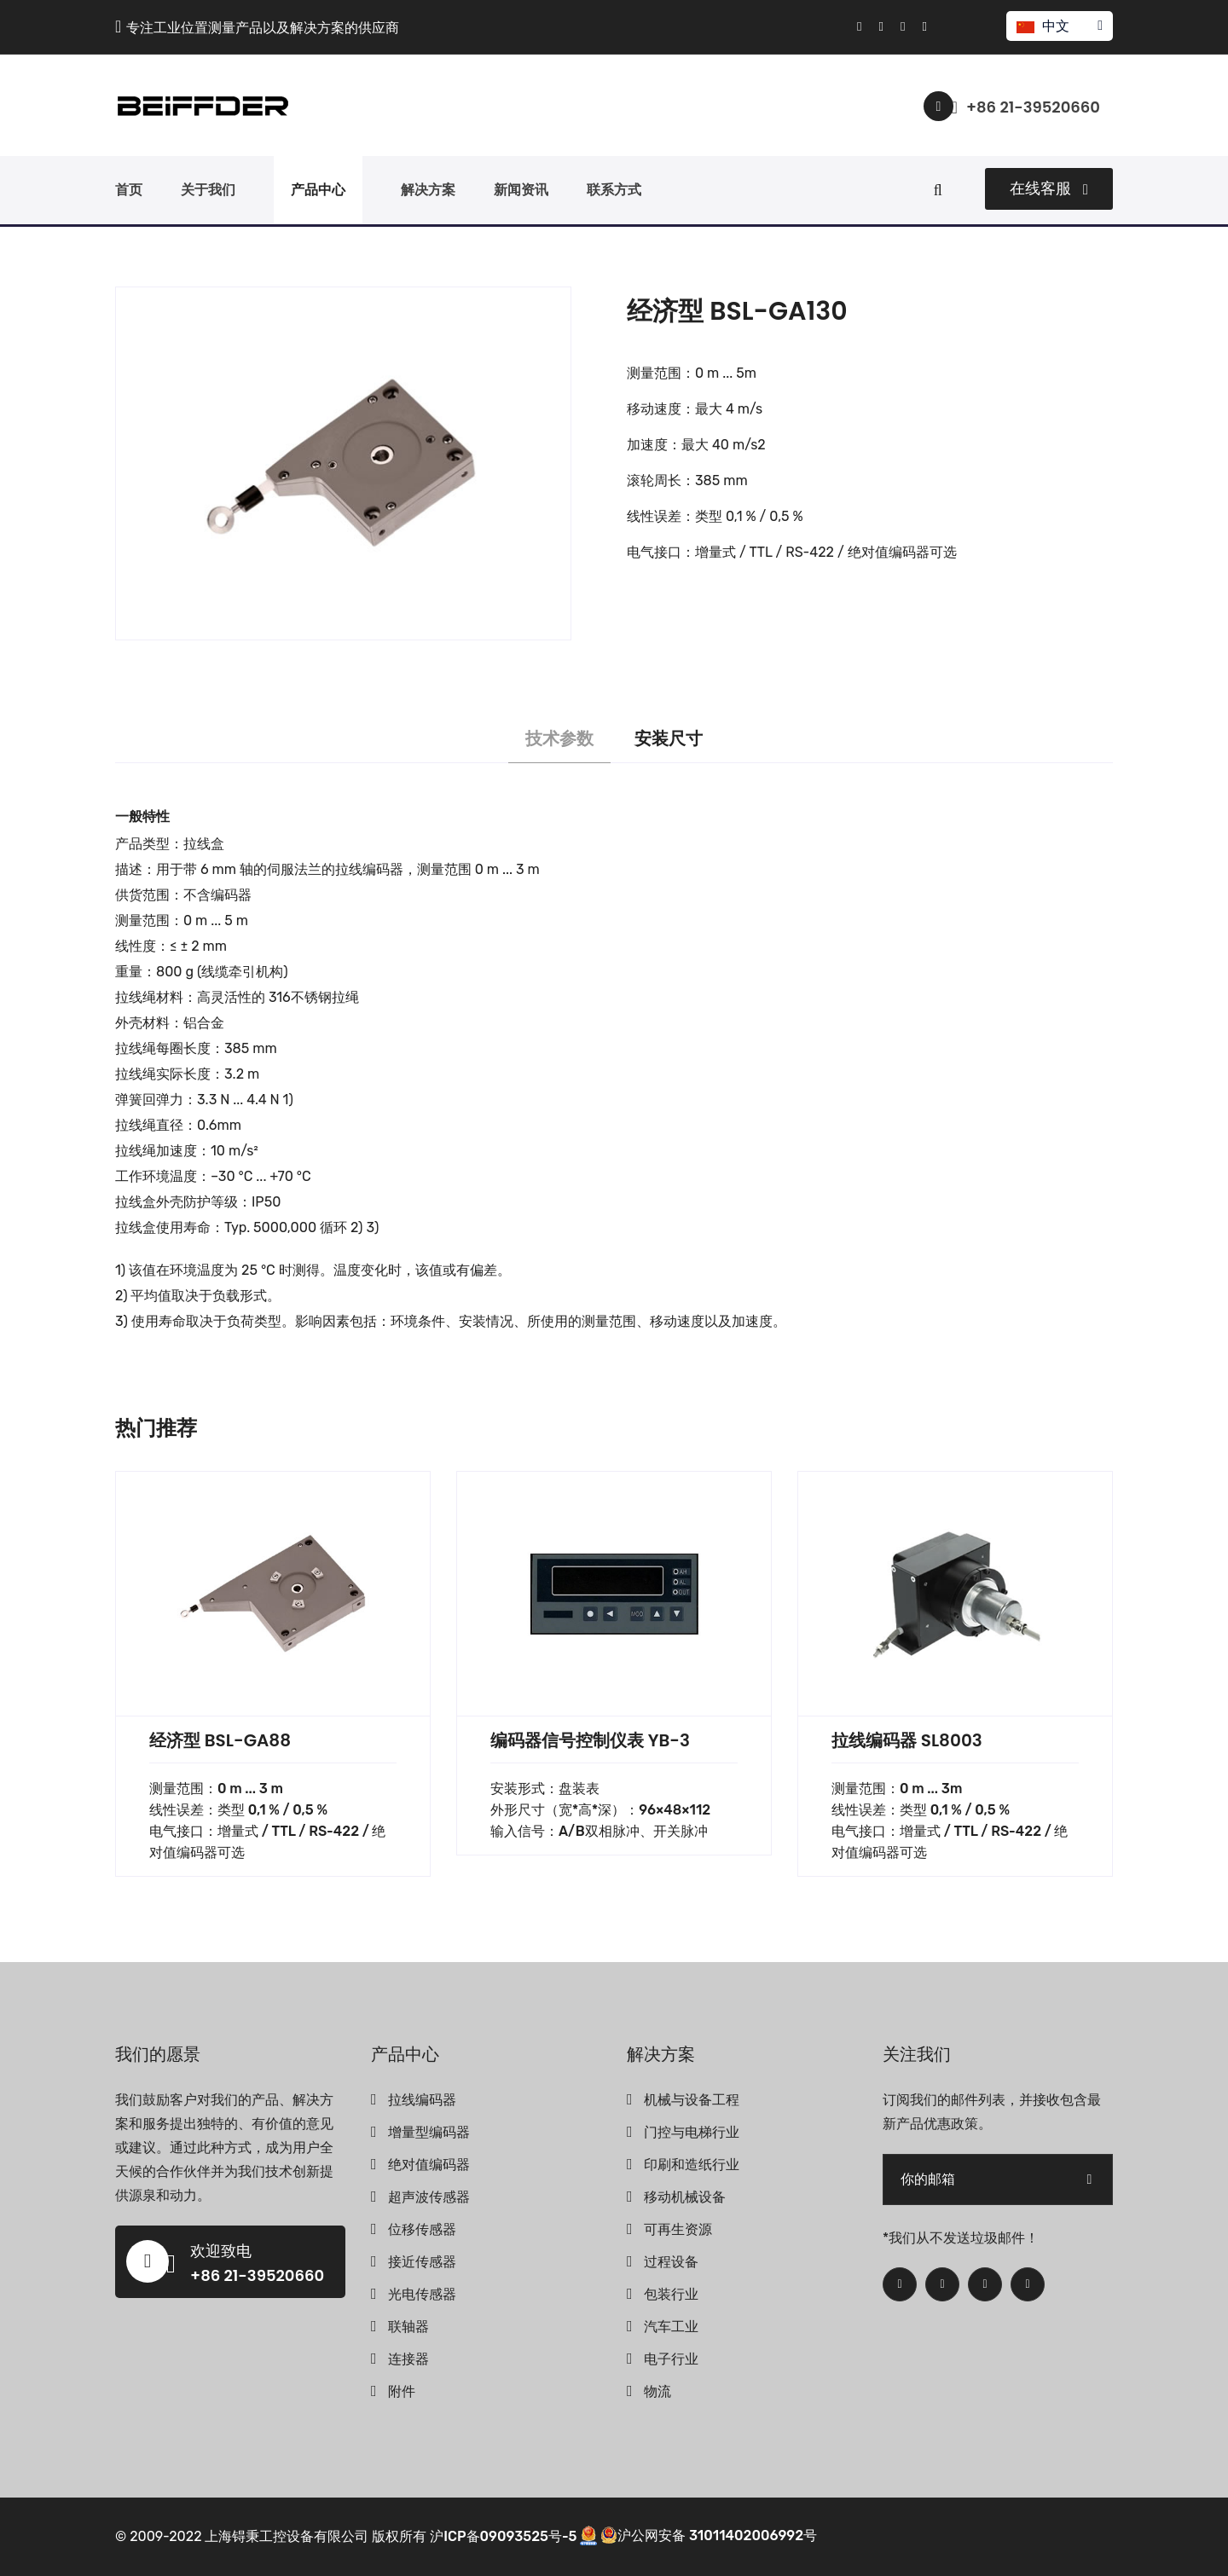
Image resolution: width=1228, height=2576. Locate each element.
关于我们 (208, 190)
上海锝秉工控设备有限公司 (286, 2535)
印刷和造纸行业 (691, 2164)
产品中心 (318, 190)
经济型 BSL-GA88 (220, 1740)
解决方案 (428, 190)
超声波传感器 (429, 2197)
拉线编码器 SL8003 (906, 1740)
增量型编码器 (429, 2132)
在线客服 (1049, 188)
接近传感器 (422, 2262)
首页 (128, 190)
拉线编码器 (422, 2100)
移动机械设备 (685, 2197)
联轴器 (408, 2326)
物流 (657, 2391)
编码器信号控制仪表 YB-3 (590, 1740)
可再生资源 (678, 2229)
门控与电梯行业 (691, 2132)
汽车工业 (671, 2326)
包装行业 (671, 2294)
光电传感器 (422, 2294)
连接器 (408, 2359)
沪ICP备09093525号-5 (503, 2535)
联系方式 (614, 190)
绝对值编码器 (429, 2164)
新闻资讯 (521, 190)
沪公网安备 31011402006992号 (708, 2535)
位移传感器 (422, 2229)
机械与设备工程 (691, 2100)
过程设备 (671, 2262)
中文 (1058, 26)
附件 (401, 2391)
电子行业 (671, 2359)
